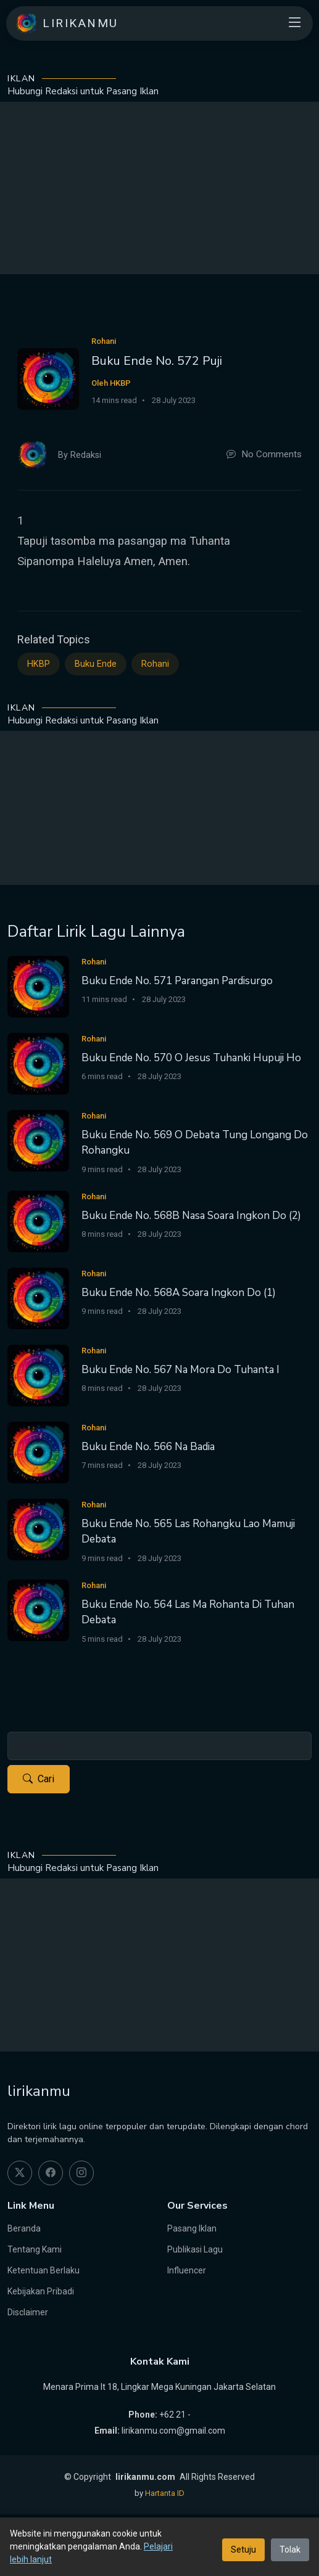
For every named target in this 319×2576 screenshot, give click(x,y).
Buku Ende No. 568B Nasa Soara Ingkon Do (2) (191, 1216)
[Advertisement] (159, 188)
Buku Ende (96, 664)
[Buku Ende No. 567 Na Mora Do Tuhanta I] (38, 1374)
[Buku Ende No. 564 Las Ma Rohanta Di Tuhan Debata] (38, 1609)
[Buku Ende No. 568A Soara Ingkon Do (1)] (38, 1297)
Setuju (243, 2549)
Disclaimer (27, 2312)
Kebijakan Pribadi (40, 2291)
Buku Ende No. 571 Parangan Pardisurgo (177, 981)
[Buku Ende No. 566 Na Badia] (38, 1451)
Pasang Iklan (192, 2228)
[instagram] (81, 2173)
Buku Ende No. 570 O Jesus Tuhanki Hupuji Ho (191, 1058)
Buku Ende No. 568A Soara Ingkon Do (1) (178, 1293)
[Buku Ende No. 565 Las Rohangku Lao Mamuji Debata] (38, 1529)
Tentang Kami (34, 2249)
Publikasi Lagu (195, 2249)
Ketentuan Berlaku (43, 2270)
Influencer (186, 2270)
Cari (38, 1779)
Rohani (155, 664)
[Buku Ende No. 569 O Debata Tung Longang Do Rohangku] (38, 1140)
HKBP (38, 664)
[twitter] (19, 2173)
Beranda (24, 2228)
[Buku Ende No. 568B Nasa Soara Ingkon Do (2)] (38, 1220)
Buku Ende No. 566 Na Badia (148, 1447)
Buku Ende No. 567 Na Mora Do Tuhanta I (180, 1370)
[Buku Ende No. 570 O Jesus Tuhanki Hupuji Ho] (38, 1063)
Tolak (290, 2549)
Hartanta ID (164, 2493)
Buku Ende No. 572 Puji (156, 361)
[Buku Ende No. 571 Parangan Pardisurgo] (38, 986)
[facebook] (50, 2173)
